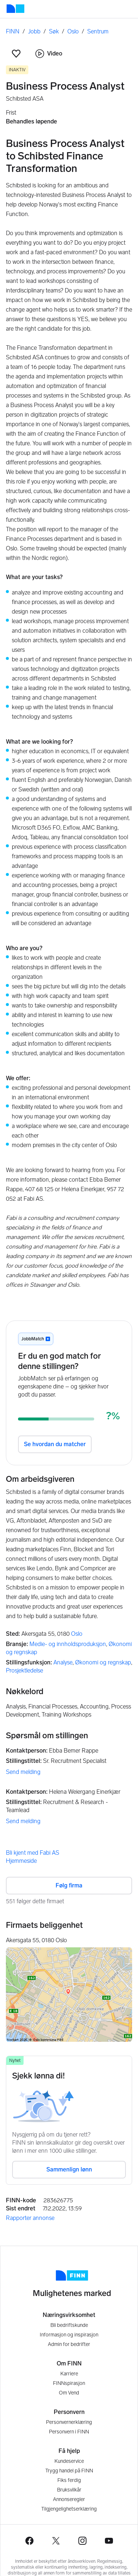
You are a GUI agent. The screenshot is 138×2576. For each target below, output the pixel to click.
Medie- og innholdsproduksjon (67, 1644)
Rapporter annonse (30, 2217)
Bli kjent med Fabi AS (32, 1852)
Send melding (23, 1771)
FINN (13, 31)
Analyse (62, 1662)
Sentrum (98, 31)
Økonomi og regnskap (103, 1662)
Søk (54, 31)
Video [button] (48, 53)
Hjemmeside (21, 1860)
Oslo (73, 31)
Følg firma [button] (69, 1885)
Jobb (34, 31)
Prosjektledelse (24, 1670)
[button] (16, 53)
